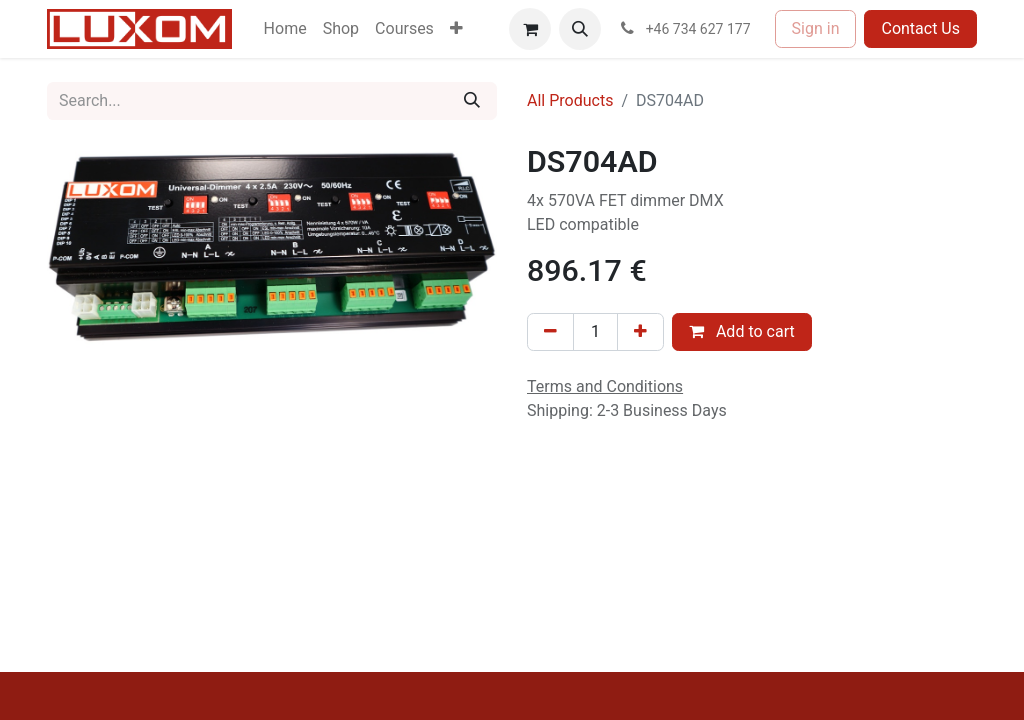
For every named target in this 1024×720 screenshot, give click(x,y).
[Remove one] (550, 332)
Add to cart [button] (742, 331)
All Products (570, 100)
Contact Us (920, 28)
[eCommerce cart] (530, 29)
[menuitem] (285, 29)
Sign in (816, 28)
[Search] (472, 101)
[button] (580, 29)
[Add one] (640, 332)
